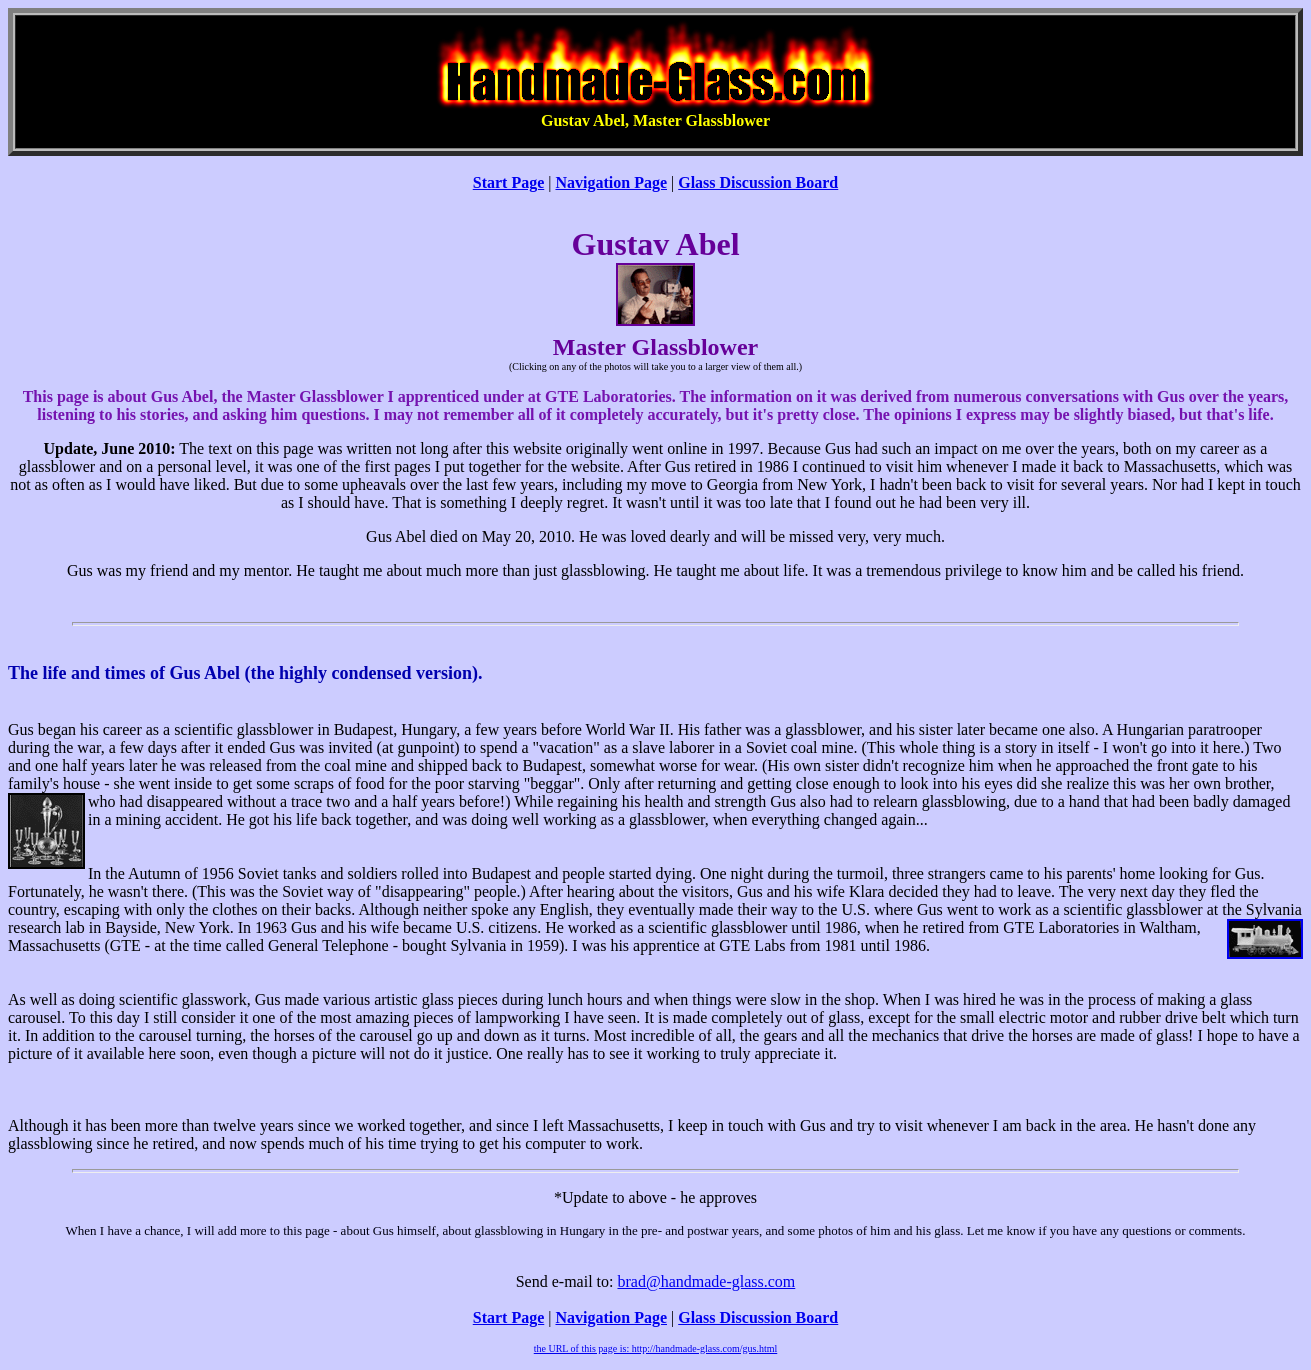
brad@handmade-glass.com (706, 1281)
